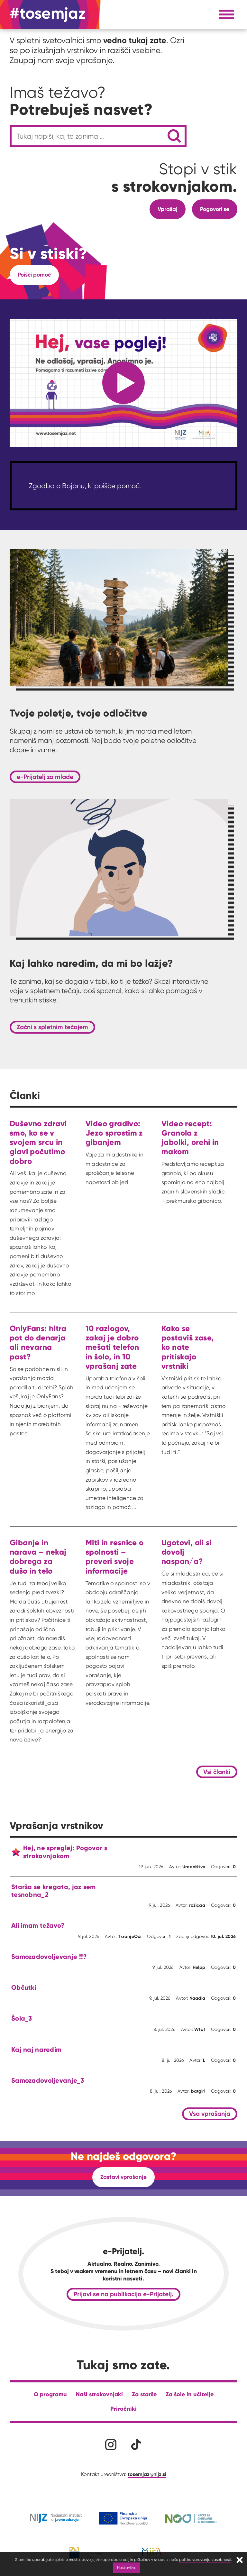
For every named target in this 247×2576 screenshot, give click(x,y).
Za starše (144, 2394)
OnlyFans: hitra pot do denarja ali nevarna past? (38, 1342)
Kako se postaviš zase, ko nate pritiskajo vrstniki (187, 1347)
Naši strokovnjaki (99, 2394)
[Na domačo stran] (48, 14)
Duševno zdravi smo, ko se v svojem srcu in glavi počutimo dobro (38, 1142)
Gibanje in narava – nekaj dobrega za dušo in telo (38, 1557)
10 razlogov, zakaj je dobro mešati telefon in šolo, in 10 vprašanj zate (112, 1347)
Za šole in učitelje (190, 2394)
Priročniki (123, 2408)
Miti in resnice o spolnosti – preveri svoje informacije (115, 1557)
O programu (50, 2394)
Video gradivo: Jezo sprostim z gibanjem (114, 1133)
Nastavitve (126, 2567)
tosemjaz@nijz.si (147, 2474)
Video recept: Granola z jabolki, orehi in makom (190, 1138)
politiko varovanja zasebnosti (205, 2559)
